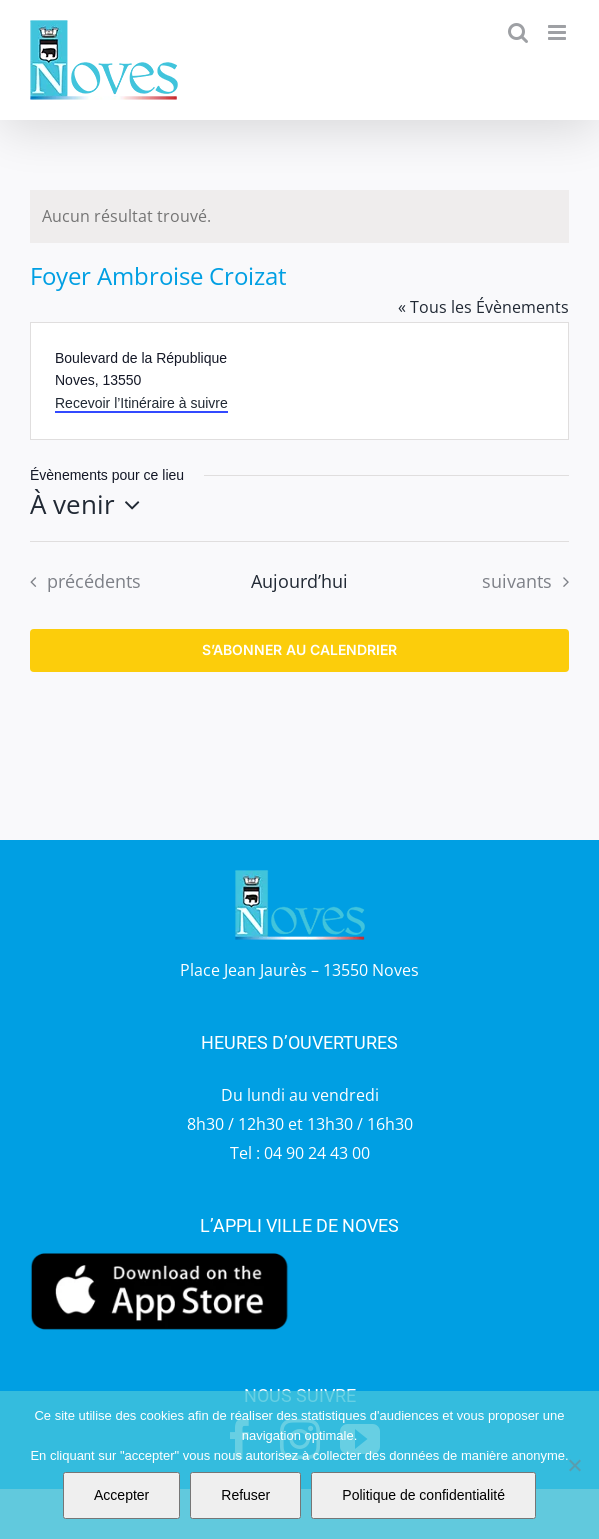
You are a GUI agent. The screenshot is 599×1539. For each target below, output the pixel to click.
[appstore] (159, 1256)
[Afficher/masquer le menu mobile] (558, 32)
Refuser (245, 1495)
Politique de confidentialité (423, 1495)
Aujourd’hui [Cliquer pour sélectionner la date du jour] (299, 581)
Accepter (121, 1495)
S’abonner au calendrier (299, 650)
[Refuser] (574, 1465)
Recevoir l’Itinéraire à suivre (141, 403)
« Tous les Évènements (483, 307)
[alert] (299, 216)
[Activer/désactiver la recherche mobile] (518, 32)
